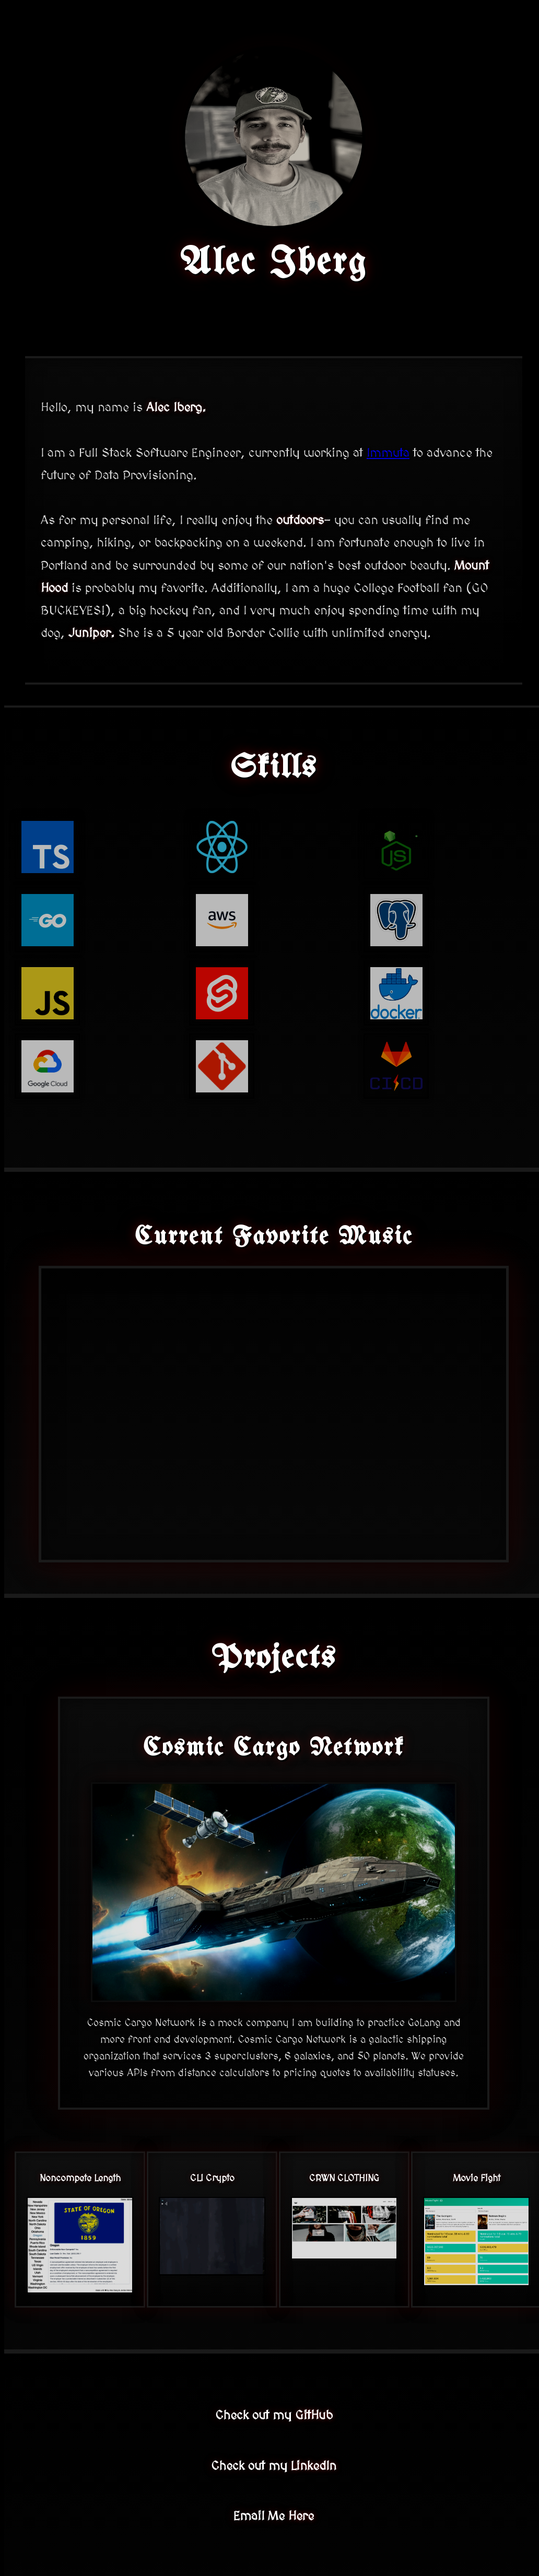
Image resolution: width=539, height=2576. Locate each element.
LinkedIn (313, 2466)
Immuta (388, 453)
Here (301, 2516)
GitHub (314, 2415)
